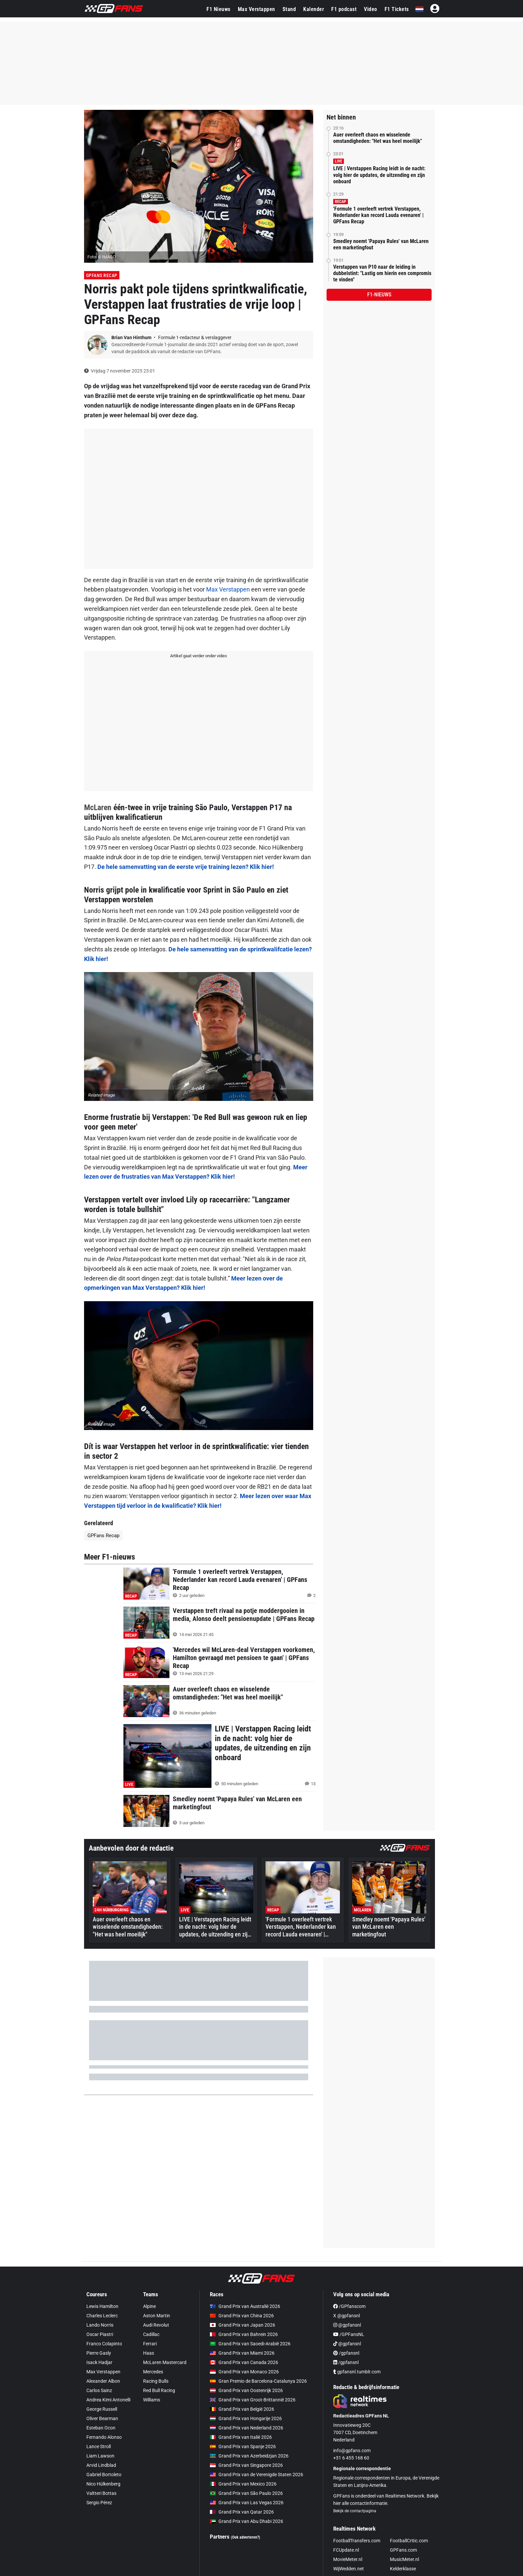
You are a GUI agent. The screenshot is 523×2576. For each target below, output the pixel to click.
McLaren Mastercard (164, 2362)
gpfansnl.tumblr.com (357, 2371)
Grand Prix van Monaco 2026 (244, 2371)
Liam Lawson (100, 2455)
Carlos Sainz (99, 2390)
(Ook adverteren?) (245, 2537)
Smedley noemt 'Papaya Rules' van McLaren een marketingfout (381, 244)
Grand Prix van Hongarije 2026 (246, 2418)
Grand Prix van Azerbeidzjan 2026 (249, 2455)
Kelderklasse (403, 2568)
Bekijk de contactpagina (354, 2511)
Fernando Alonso (104, 2437)
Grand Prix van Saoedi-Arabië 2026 (250, 2343)
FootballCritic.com (409, 2540)
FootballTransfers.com (356, 2540)
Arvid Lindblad (101, 2465)
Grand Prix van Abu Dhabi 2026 (246, 2521)
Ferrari (150, 2343)
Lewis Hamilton (102, 2306)
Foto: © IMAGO (101, 256)
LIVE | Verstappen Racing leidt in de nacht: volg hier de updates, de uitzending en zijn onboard (379, 174)
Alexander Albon (103, 2381)
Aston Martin (156, 2315)
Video (370, 9)
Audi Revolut (156, 2325)
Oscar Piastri (99, 2334)
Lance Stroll (98, 2446)
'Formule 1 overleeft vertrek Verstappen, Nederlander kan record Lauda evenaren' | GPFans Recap (378, 215)
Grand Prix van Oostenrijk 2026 (246, 2390)
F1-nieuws (379, 294)
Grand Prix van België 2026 (242, 2409)
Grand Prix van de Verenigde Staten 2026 (256, 2474)
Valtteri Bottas (101, 2493)
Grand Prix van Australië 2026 (245, 2306)
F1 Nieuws (218, 9)
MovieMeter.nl (347, 2559)
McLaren (97, 807)
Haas (148, 2353)
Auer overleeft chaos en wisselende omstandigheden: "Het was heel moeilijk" (377, 138)
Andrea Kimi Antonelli (108, 2399)
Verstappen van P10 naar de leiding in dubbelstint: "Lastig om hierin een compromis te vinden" (382, 273)
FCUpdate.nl (346, 2550)
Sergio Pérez (99, 2502)
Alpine (149, 2306)
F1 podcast (344, 9)
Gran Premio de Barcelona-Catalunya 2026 (258, 2381)
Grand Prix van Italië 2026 (241, 2437)
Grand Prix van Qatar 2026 (242, 2512)
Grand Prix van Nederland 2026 (246, 2427)
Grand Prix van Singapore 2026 (246, 2465)
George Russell (101, 2409)
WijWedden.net (348, 2568)
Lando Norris (99, 2325)
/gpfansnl (346, 2353)
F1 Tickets (397, 9)
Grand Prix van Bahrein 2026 (244, 2334)
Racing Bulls (155, 2381)
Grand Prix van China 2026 (242, 2315)
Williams (151, 2399)
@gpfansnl (347, 2325)
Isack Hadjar (99, 2362)
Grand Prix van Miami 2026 (242, 2353)
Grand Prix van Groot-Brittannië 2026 (253, 2399)
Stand (289, 9)
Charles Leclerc (102, 2315)
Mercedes (153, 2371)
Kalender (313, 9)
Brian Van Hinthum (131, 337)
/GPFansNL (348, 2334)
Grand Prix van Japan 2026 (242, 2325)
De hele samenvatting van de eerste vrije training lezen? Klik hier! (185, 866)
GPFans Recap (101, 275)
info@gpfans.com (352, 2450)
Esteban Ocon (100, 2427)
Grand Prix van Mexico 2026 (243, 2484)
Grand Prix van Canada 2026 (244, 2362)
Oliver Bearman (102, 2418)
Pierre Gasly (98, 2353)
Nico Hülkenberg (103, 2484)
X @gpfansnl (346, 2315)
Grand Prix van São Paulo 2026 (246, 2493)
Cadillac (151, 2334)
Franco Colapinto (104, 2343)
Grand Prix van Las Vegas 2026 (247, 2502)
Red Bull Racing (159, 2390)
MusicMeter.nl (404, 2559)
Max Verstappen (256, 9)
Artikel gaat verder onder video (198, 655)
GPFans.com (403, 2550)
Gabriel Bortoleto (103, 2474)
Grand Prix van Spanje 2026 (243, 2446)
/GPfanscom (349, 2306)
